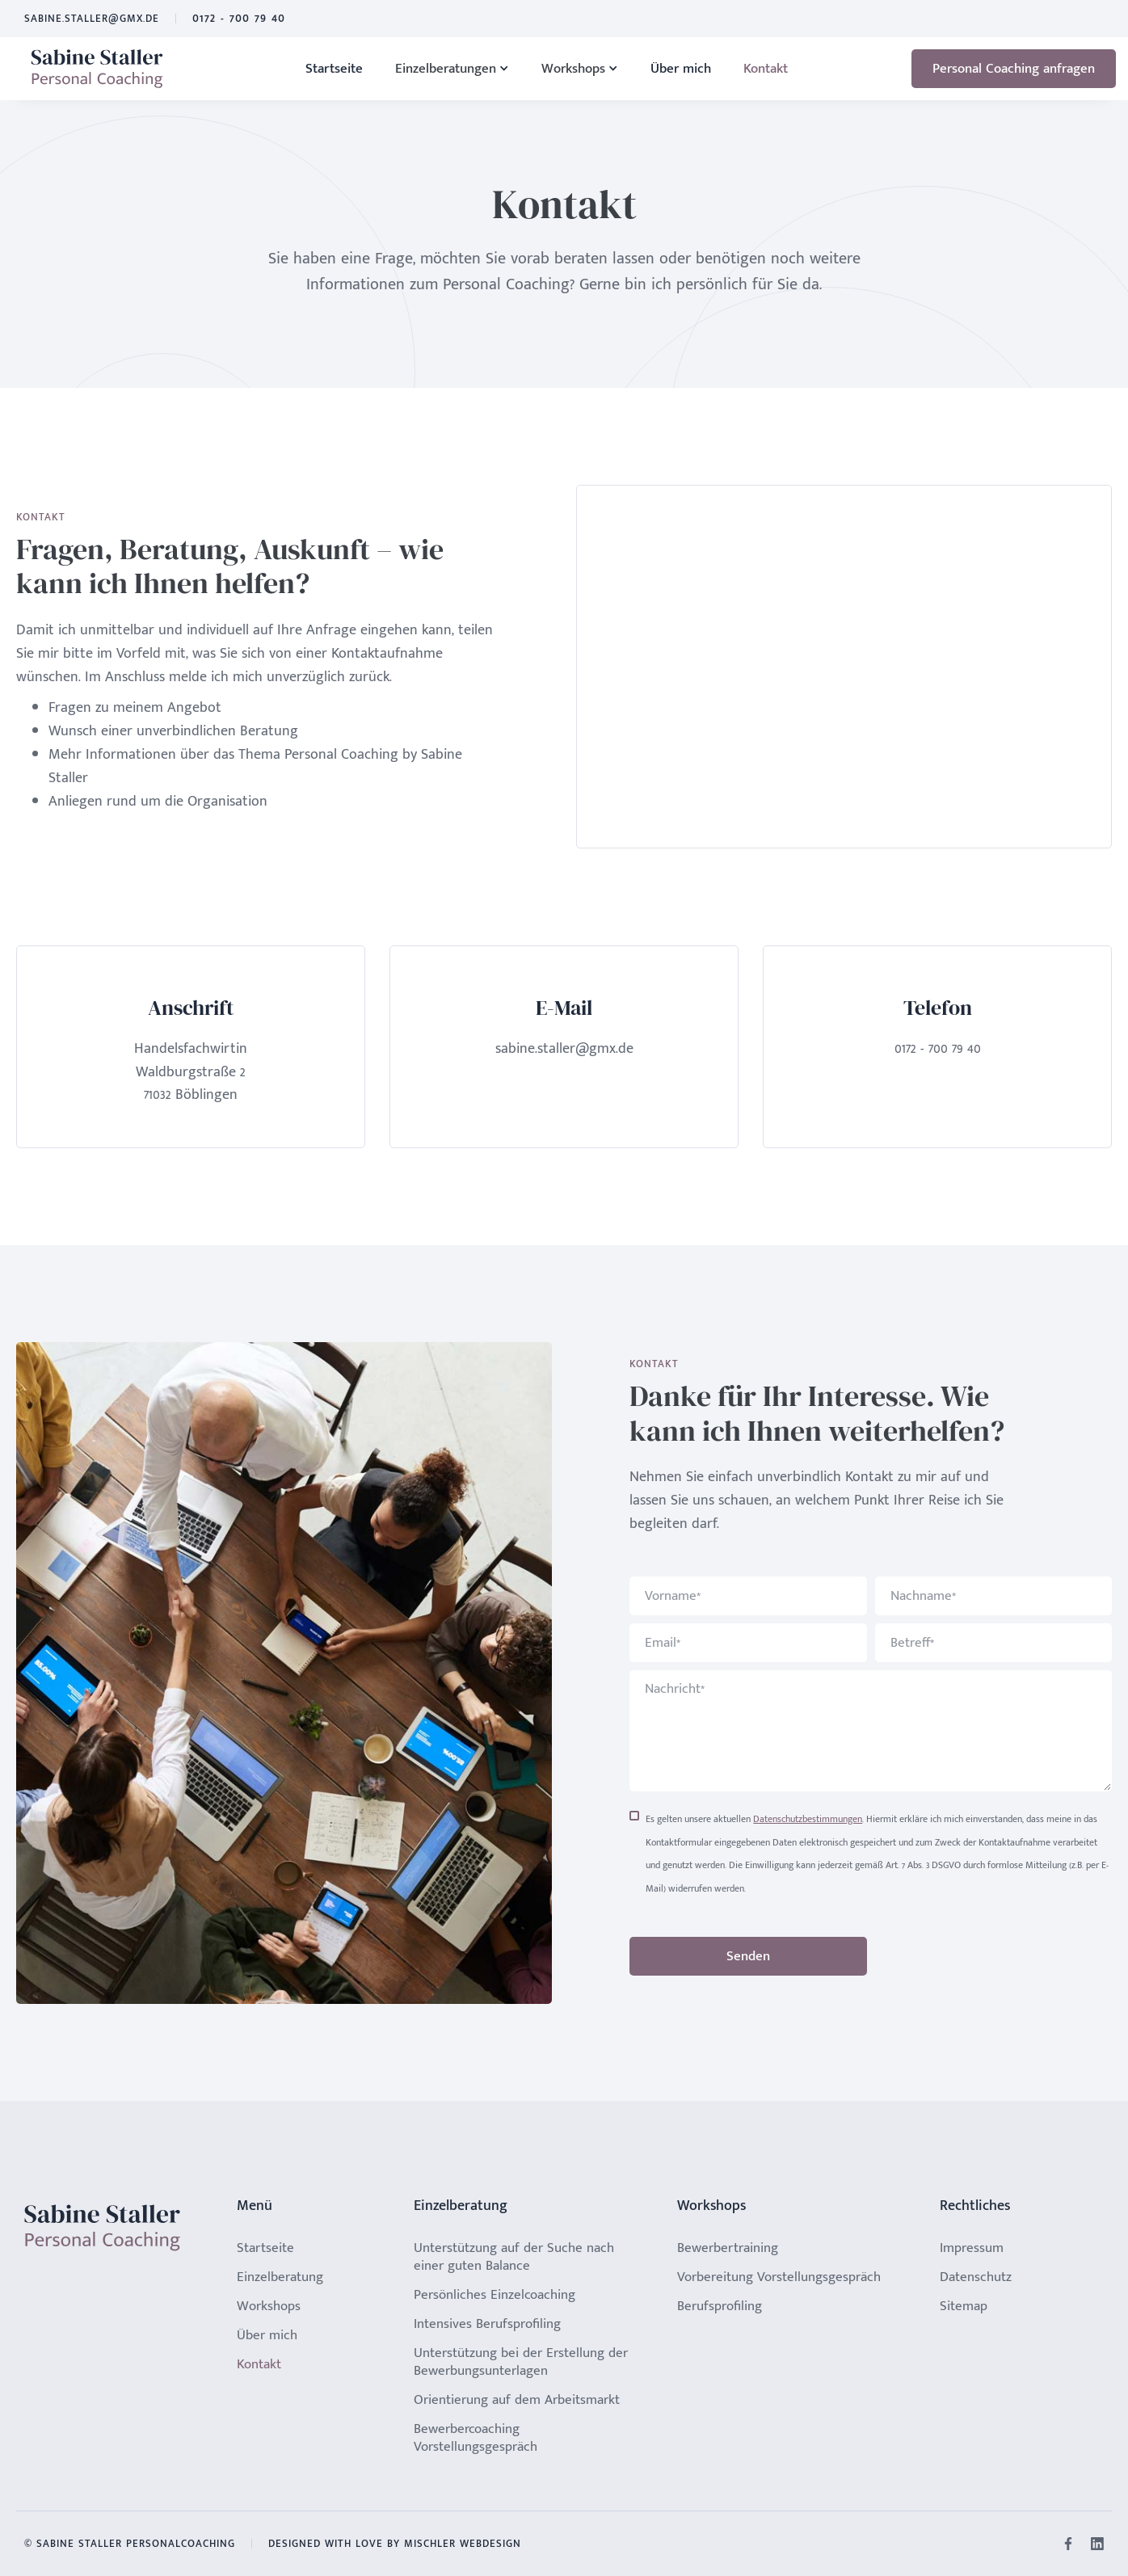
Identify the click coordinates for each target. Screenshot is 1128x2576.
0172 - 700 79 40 (238, 18)
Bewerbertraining (727, 2248)
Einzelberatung (280, 2277)
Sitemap (963, 2306)
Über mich (680, 68)
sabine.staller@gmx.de (91, 18)
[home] (97, 69)
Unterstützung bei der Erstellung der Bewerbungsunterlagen (521, 2362)
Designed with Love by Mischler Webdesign (394, 2543)
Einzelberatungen (445, 68)
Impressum (972, 2248)
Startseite (334, 68)
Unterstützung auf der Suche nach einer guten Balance (514, 2257)
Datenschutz (976, 2277)
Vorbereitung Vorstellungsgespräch (779, 2277)
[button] (452, 69)
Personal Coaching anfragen (1013, 68)
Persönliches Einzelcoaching (494, 2294)
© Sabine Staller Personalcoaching (129, 2543)
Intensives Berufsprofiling (487, 2324)
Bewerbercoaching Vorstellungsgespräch (475, 2438)
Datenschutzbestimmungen (807, 1819)
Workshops (573, 68)
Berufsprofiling (719, 2306)
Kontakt (765, 68)
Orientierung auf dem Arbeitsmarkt (517, 2400)
